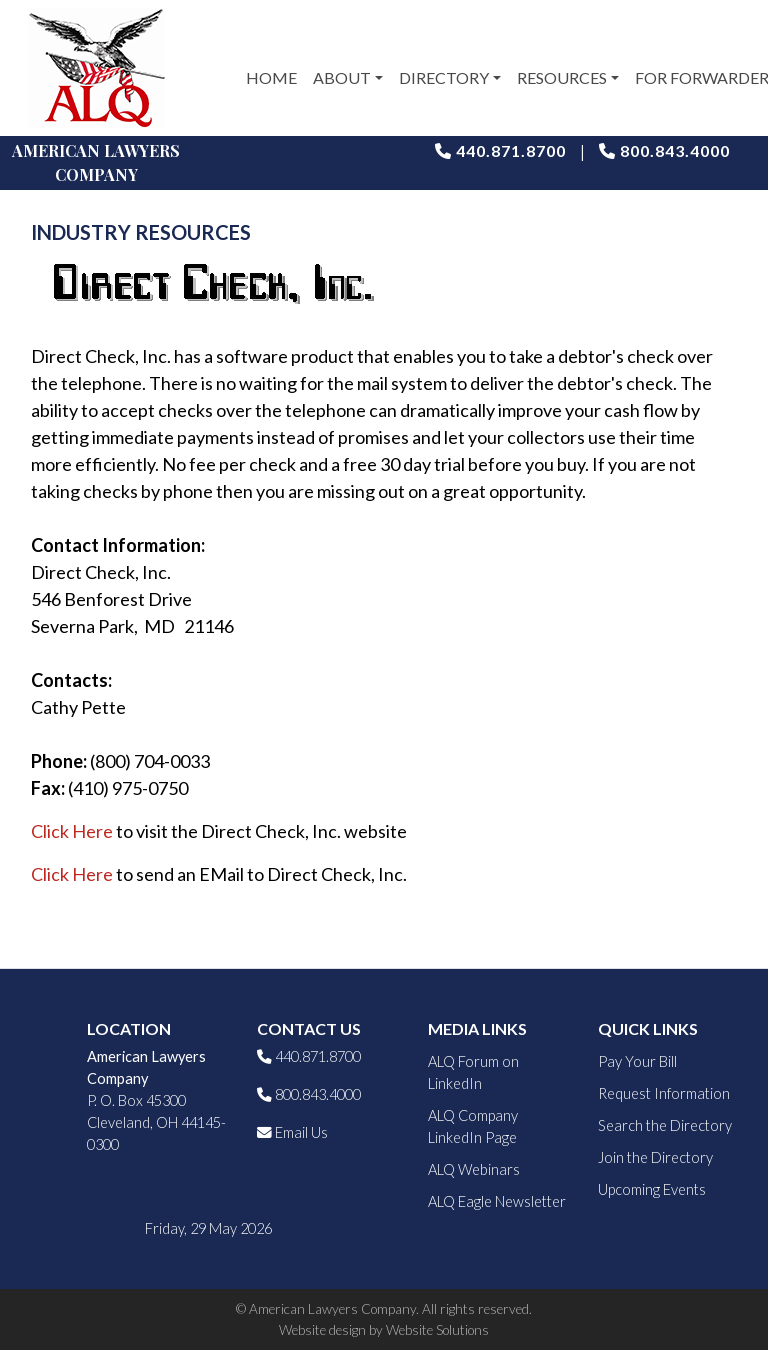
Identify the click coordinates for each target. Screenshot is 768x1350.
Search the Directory (665, 1125)
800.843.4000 (664, 150)
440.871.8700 (500, 150)
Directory (444, 77)
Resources (562, 77)
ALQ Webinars (474, 1169)
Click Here (72, 831)
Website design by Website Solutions (384, 1330)
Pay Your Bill (637, 1061)
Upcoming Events (652, 1189)
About (342, 77)
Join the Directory (655, 1157)
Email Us (292, 1132)
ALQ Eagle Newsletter (497, 1201)
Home (271, 77)
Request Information (664, 1093)
